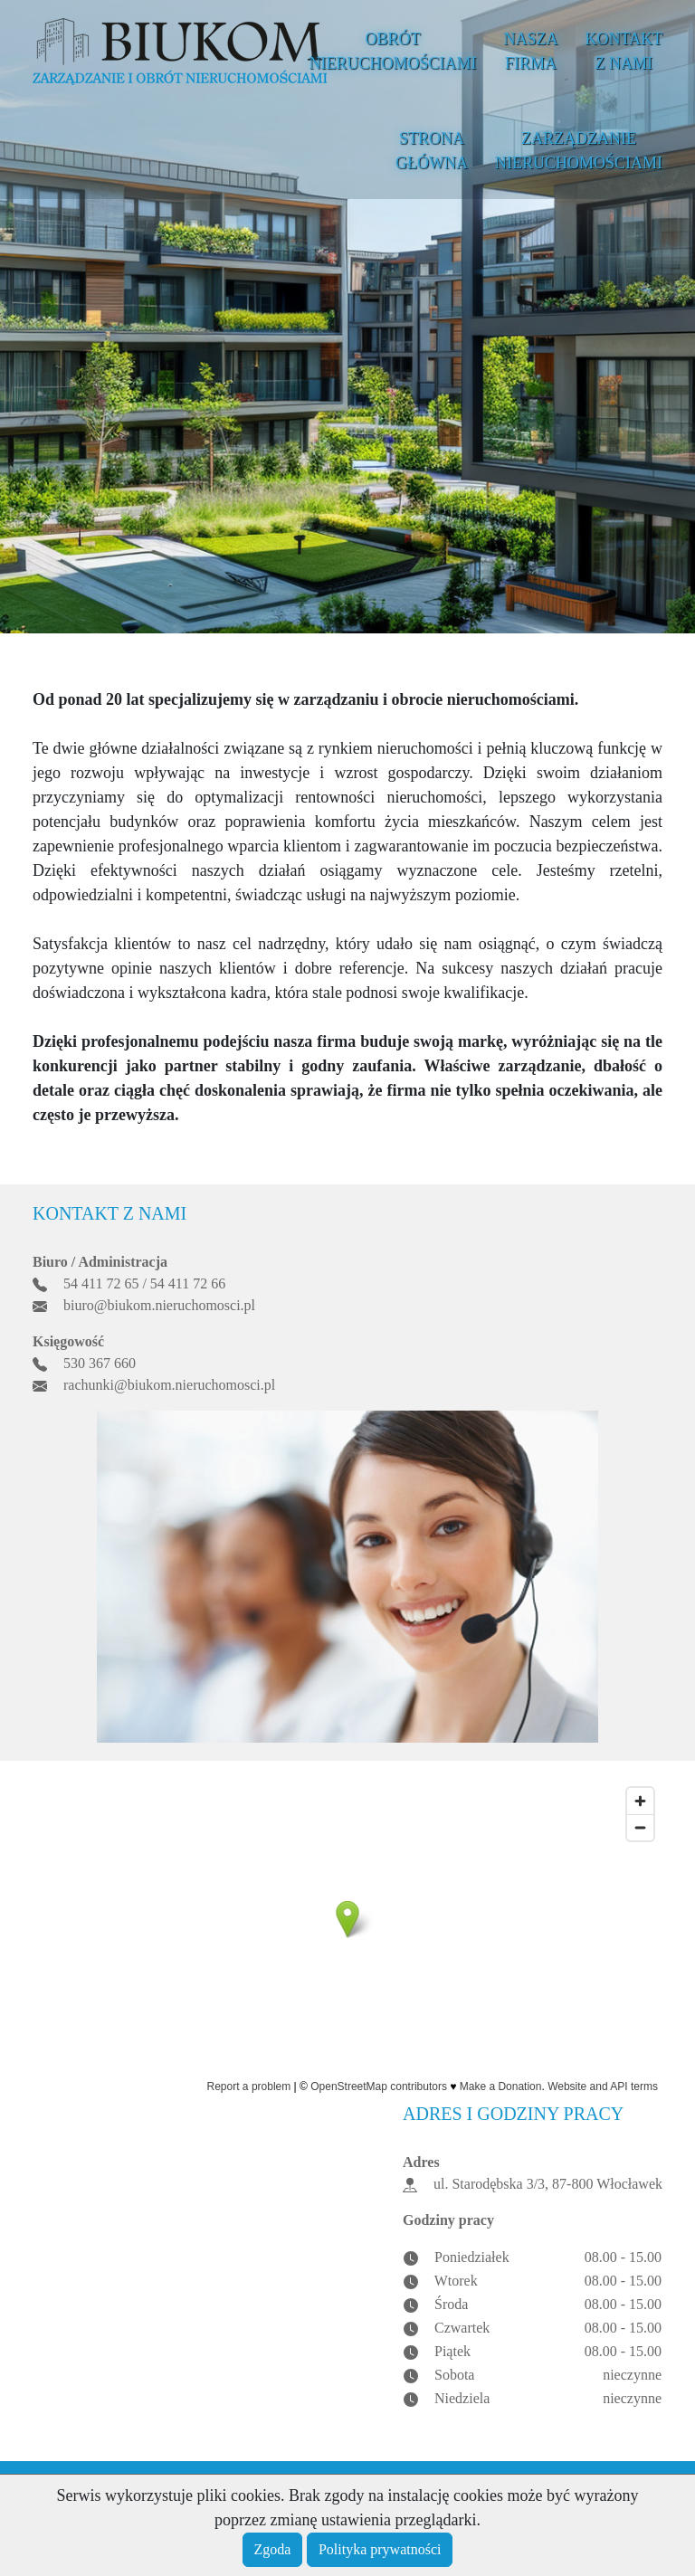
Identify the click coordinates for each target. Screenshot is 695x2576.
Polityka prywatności (380, 2549)
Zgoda (272, 2549)
